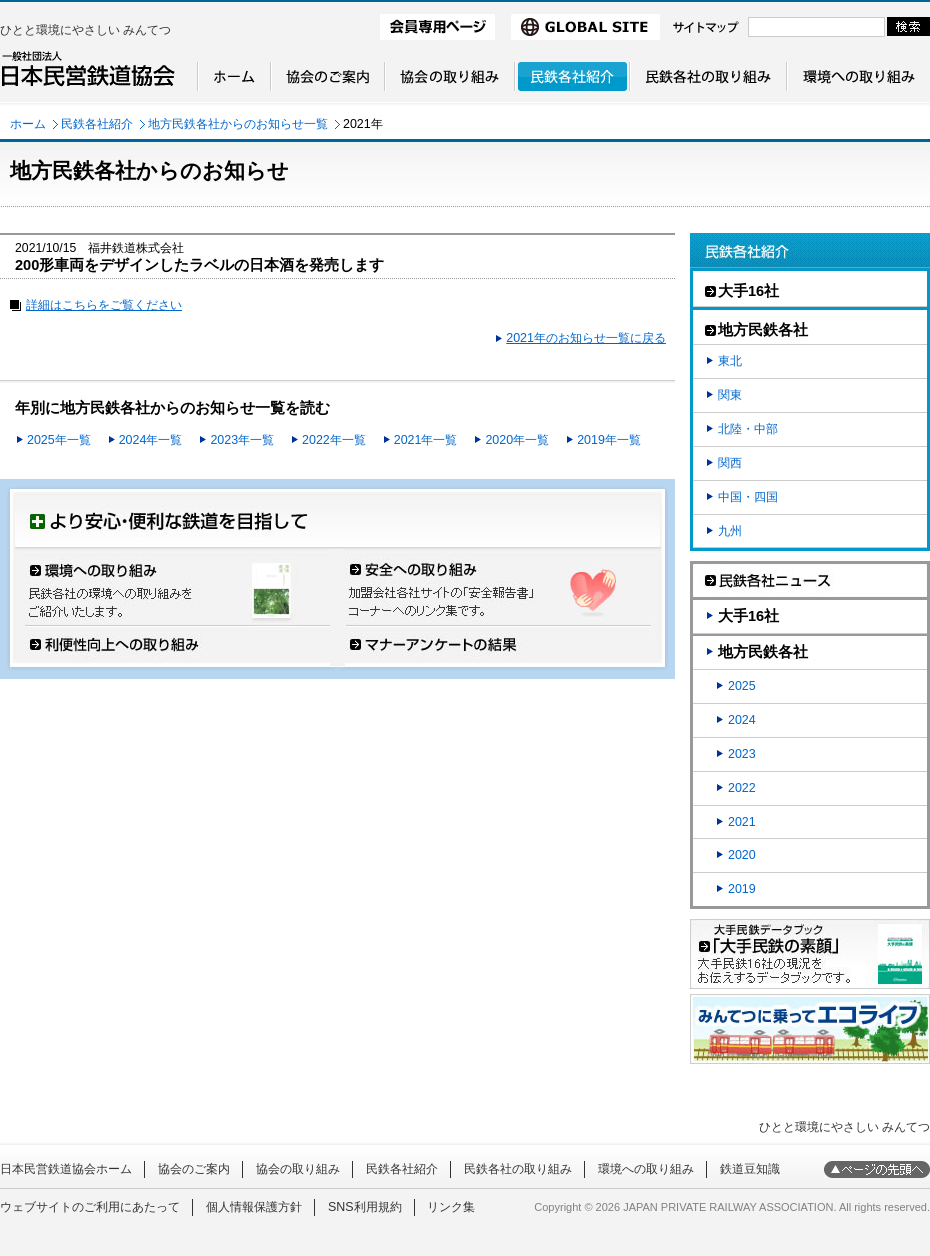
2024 (742, 720)
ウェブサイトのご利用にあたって (90, 1207)
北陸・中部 (748, 429)
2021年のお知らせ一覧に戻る (586, 338)
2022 (742, 788)
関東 (730, 395)
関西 (730, 463)
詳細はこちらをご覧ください (104, 305)
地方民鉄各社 (763, 652)
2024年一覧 (151, 440)
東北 (730, 361)
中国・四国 (748, 497)
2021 (742, 822)
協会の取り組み (298, 1169)
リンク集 (451, 1207)
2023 (742, 754)
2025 (742, 686)
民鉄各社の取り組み (518, 1169)
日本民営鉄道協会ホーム (66, 1169)
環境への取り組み (646, 1169)
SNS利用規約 (365, 1207)
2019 (742, 889)
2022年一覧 (334, 440)
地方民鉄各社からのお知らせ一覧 (238, 124)
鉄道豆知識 (750, 1169)
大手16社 (748, 616)
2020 (742, 855)
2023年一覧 (242, 440)
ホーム (28, 124)
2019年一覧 (609, 440)
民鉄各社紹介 (97, 124)
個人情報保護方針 (254, 1207)
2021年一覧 (426, 440)
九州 (730, 531)
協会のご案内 (194, 1169)
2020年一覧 (517, 440)
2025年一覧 (59, 440)
